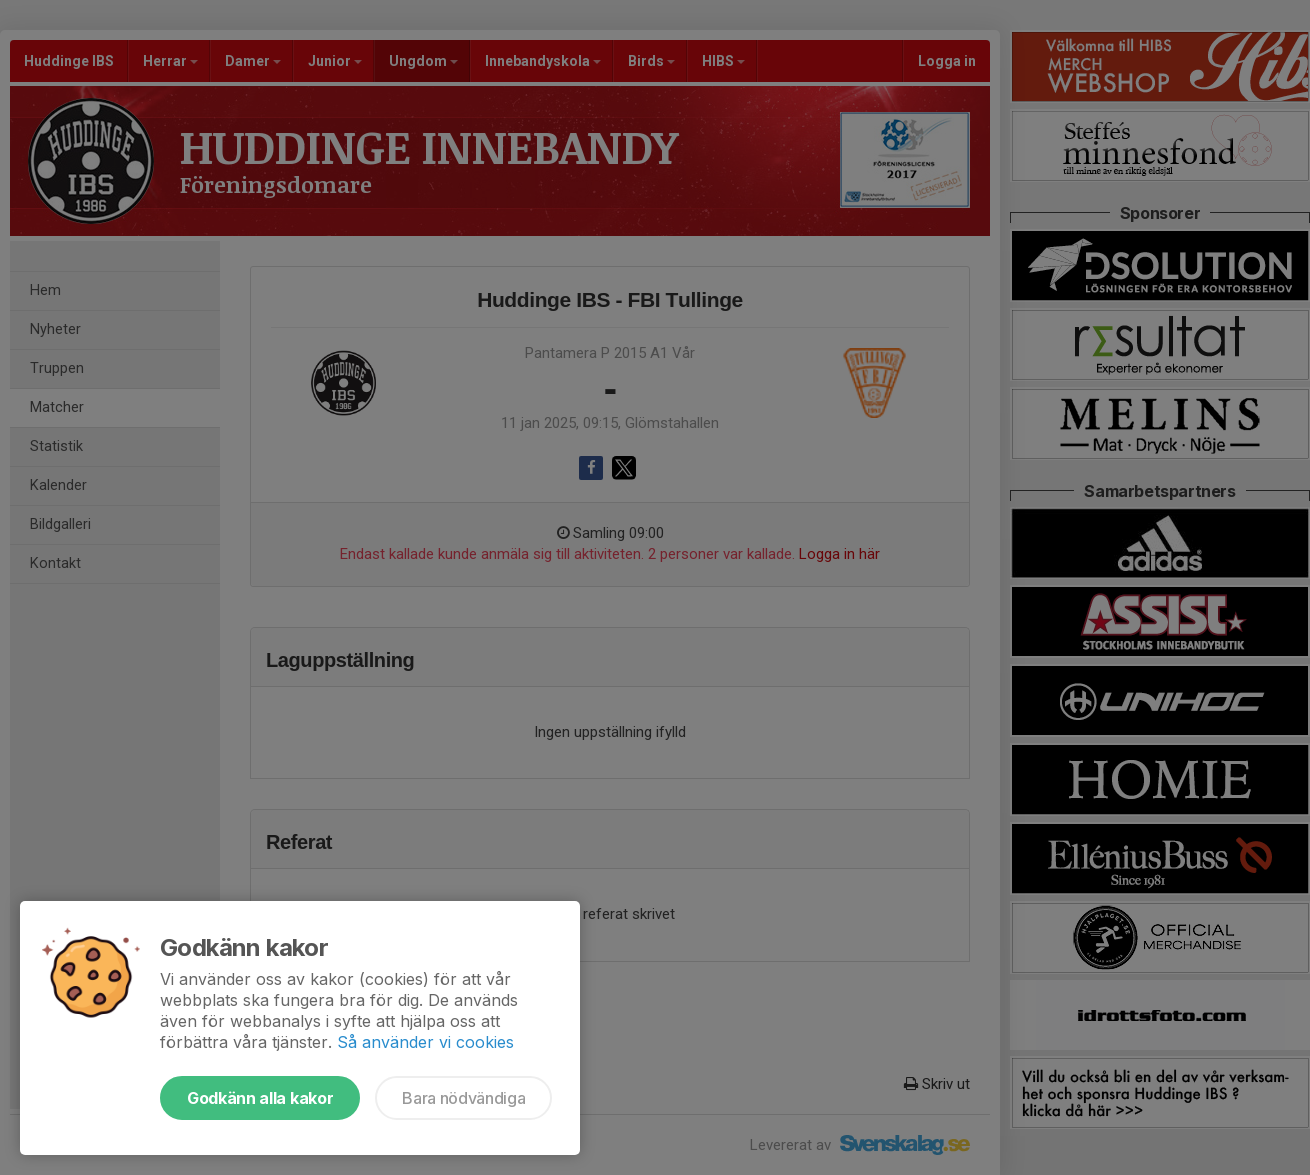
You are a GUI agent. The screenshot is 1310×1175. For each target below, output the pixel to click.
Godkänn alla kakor (260, 1098)
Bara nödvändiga (463, 1098)
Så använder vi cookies (425, 1042)
